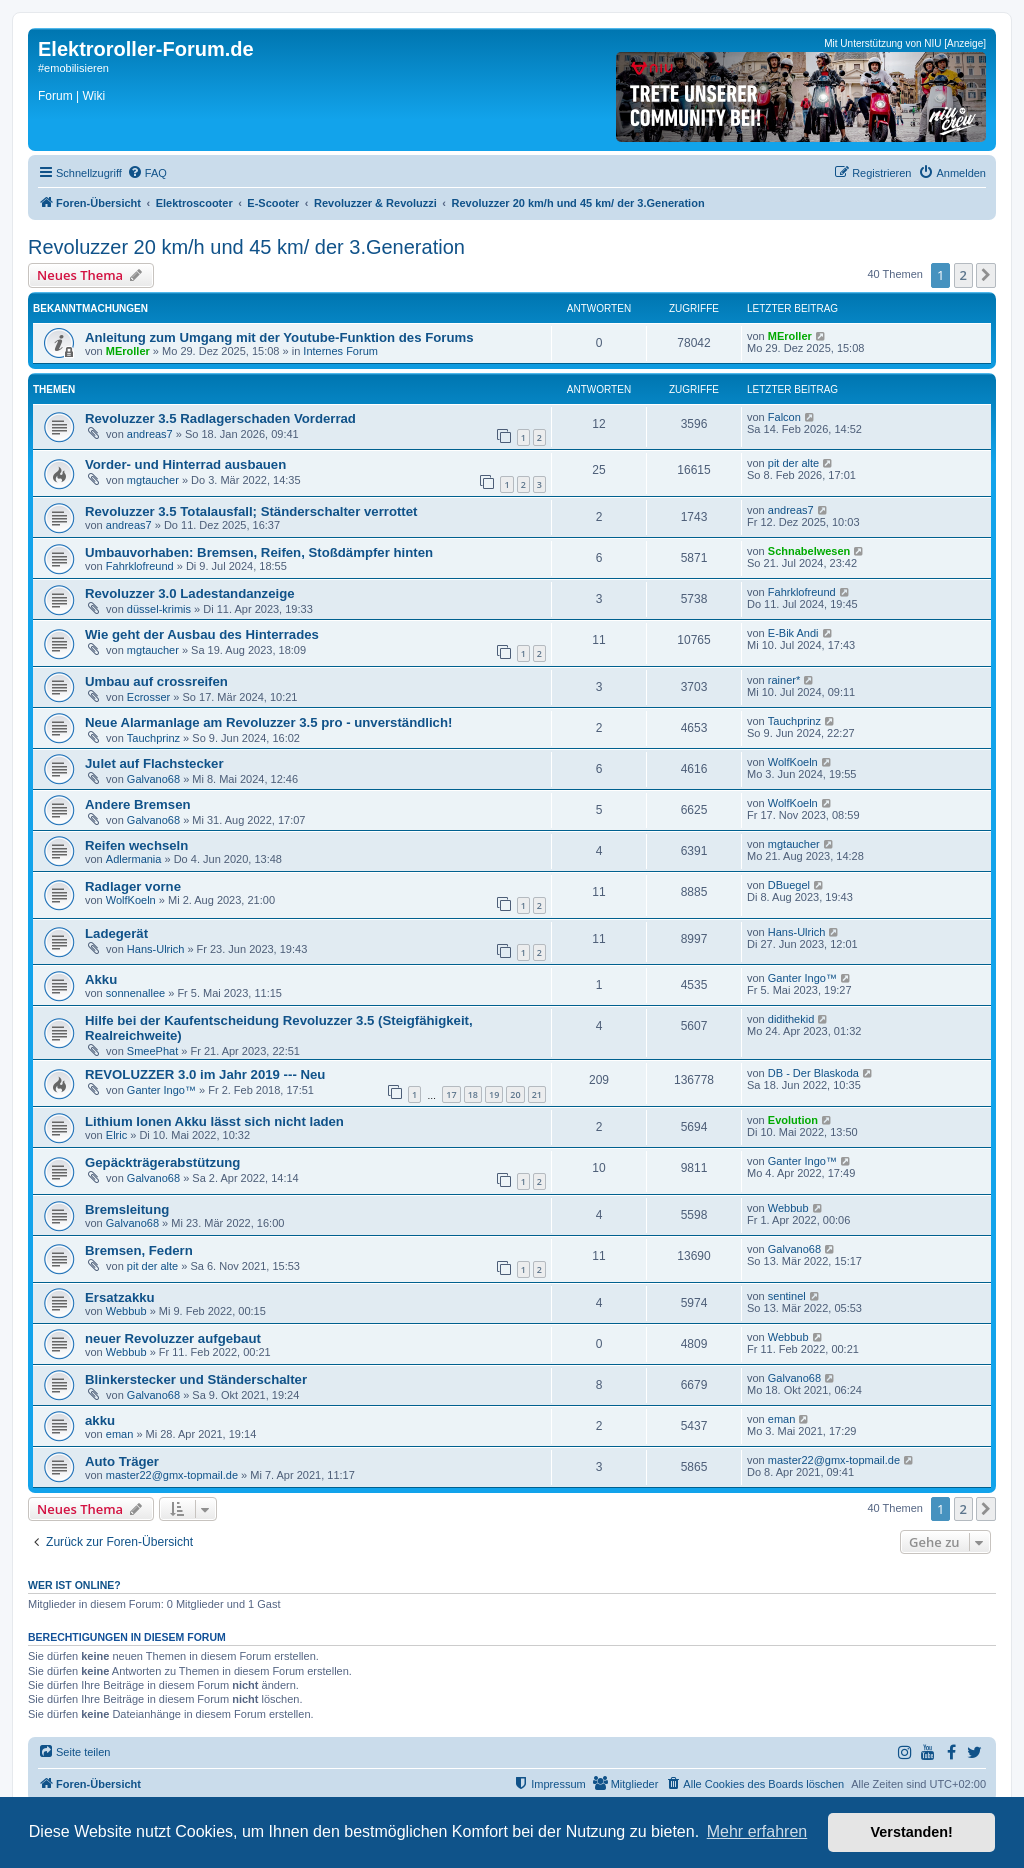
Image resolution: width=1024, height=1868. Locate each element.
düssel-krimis (159, 609)
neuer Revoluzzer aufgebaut (173, 1338)
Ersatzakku (120, 1297)
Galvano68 (153, 779)
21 (537, 1094)
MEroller (128, 351)
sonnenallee (135, 993)
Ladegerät (116, 933)
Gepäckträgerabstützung (162, 1162)
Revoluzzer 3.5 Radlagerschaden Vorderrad (220, 418)
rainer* (784, 680)
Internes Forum (340, 351)
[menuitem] (147, 173)
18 (473, 1094)
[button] (986, 275)
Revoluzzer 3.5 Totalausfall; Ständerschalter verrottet (251, 511)
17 (451, 1094)
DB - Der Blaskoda (813, 1073)
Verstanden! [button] (912, 1832)
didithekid (791, 1019)
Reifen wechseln (136, 845)
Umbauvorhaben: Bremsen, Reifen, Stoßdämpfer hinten (259, 552)
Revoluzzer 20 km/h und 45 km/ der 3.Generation (246, 247)
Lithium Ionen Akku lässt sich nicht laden (214, 1121)
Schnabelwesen (809, 551)
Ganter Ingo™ (802, 978)
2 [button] (963, 275)
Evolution (793, 1120)
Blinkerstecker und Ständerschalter (196, 1379)
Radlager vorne (133, 886)
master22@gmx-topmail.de (172, 1475)
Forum (55, 96)
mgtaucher (153, 480)
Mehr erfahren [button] (757, 1831)
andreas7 (150, 434)
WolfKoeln (793, 762)
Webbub (788, 1208)
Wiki (93, 96)
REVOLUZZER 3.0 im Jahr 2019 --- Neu (205, 1074)
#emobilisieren (73, 68)
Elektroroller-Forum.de (146, 49)
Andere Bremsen (138, 804)
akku (100, 1420)
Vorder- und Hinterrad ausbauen (185, 464)
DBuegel (789, 885)
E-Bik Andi (793, 633)
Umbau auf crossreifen (156, 681)
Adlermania (134, 859)
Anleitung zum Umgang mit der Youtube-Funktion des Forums (279, 337)
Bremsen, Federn (139, 1250)
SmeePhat (152, 1051)
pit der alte (793, 463)
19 (494, 1094)
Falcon (784, 417)
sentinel (787, 1296)
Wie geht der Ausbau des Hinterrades (202, 634)
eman (120, 1434)
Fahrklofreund (140, 566)
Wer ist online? (74, 1585)
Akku (101, 979)
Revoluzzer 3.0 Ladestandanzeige (190, 593)
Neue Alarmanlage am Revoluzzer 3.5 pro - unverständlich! (268, 722)
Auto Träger (122, 1461)
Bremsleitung (127, 1209)
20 (515, 1094)
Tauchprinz (153, 738)
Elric (116, 1135)
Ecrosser (148, 697)
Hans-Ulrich (155, 949)
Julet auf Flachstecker (154, 763)
